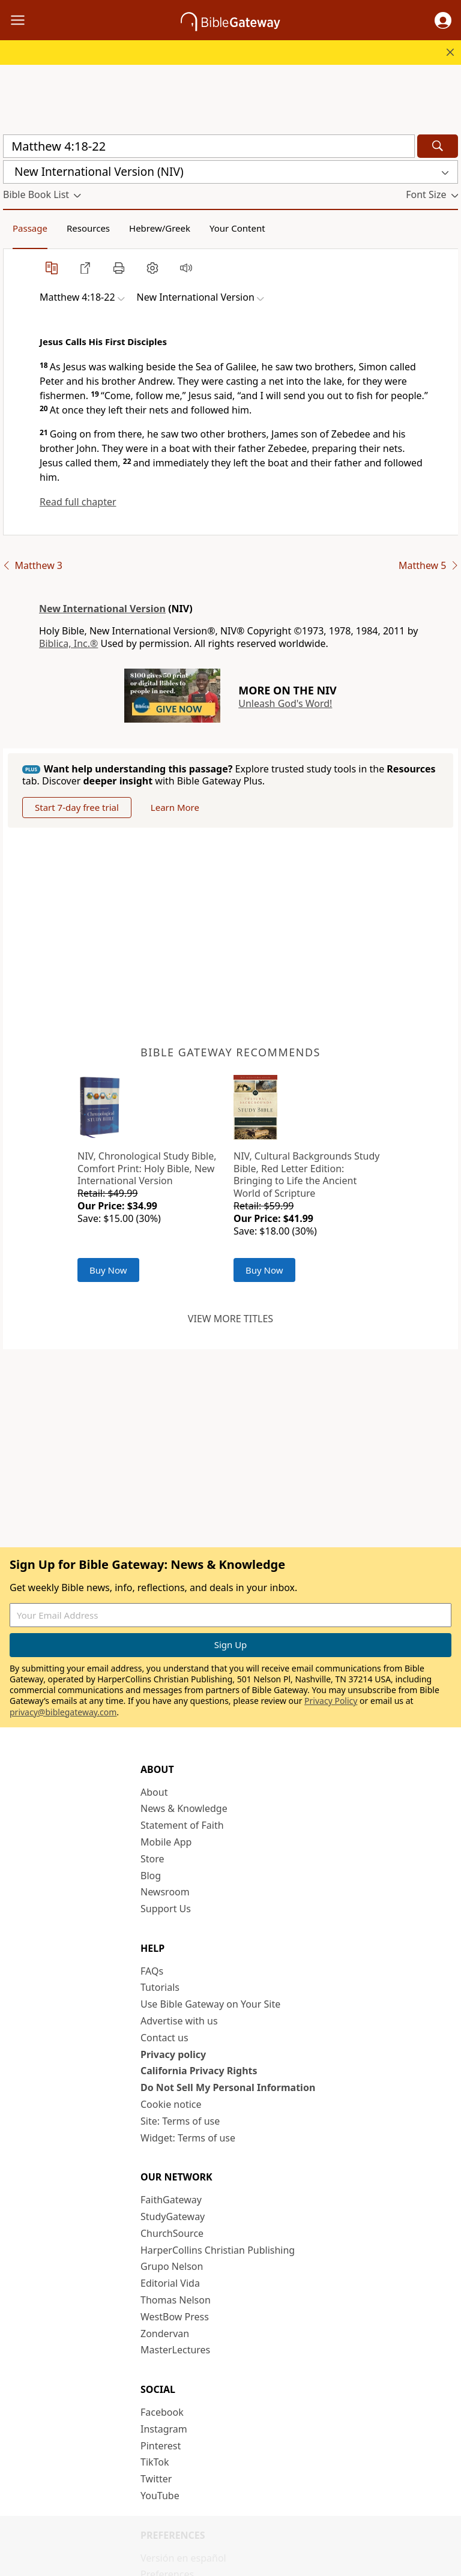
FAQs (151, 1971)
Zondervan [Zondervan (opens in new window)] (164, 2333)
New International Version (102, 608)
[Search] (437, 146)
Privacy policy (173, 2054)
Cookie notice (171, 2104)
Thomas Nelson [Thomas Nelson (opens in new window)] (175, 2300)
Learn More (175, 807)
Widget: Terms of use (187, 2137)
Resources (88, 228)
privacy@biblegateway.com (63, 1712)
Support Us (165, 1908)
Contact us (164, 2037)
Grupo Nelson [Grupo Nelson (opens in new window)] (171, 2266)
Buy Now (108, 1270)
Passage (30, 228)
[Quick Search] (209, 146)
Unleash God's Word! (285, 703)
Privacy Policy (330, 1700)
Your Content (237, 228)
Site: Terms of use (180, 2121)
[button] (443, 20)
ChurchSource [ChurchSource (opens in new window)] (171, 2233)
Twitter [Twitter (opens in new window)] (156, 2478)
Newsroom (165, 1891)
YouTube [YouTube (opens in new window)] (159, 2495)
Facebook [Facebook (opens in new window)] (162, 2412)
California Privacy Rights (199, 2070)
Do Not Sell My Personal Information (227, 2087)
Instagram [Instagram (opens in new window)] (163, 2429)
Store (152, 1858)
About (153, 1792)
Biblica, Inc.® (68, 643)
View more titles (230, 1318)
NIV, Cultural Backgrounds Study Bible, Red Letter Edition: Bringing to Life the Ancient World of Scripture (306, 1174)
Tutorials (159, 1987)
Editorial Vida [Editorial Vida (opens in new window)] (170, 2283)
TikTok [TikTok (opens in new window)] (154, 2462)
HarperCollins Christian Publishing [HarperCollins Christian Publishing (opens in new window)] (217, 2250)
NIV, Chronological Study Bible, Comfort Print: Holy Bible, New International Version (147, 1168)
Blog (150, 1875)
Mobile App (165, 1842)
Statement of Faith (182, 1825)
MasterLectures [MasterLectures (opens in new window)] (175, 2349)
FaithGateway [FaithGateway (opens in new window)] (171, 2199)
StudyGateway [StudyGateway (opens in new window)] (172, 2216)
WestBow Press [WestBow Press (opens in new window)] (174, 2316)
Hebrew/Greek (159, 228)
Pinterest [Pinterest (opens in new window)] (160, 2445)
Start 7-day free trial (77, 807)
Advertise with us (179, 2020)
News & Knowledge (183, 1808)
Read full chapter (78, 501)
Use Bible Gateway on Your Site (210, 2004)
